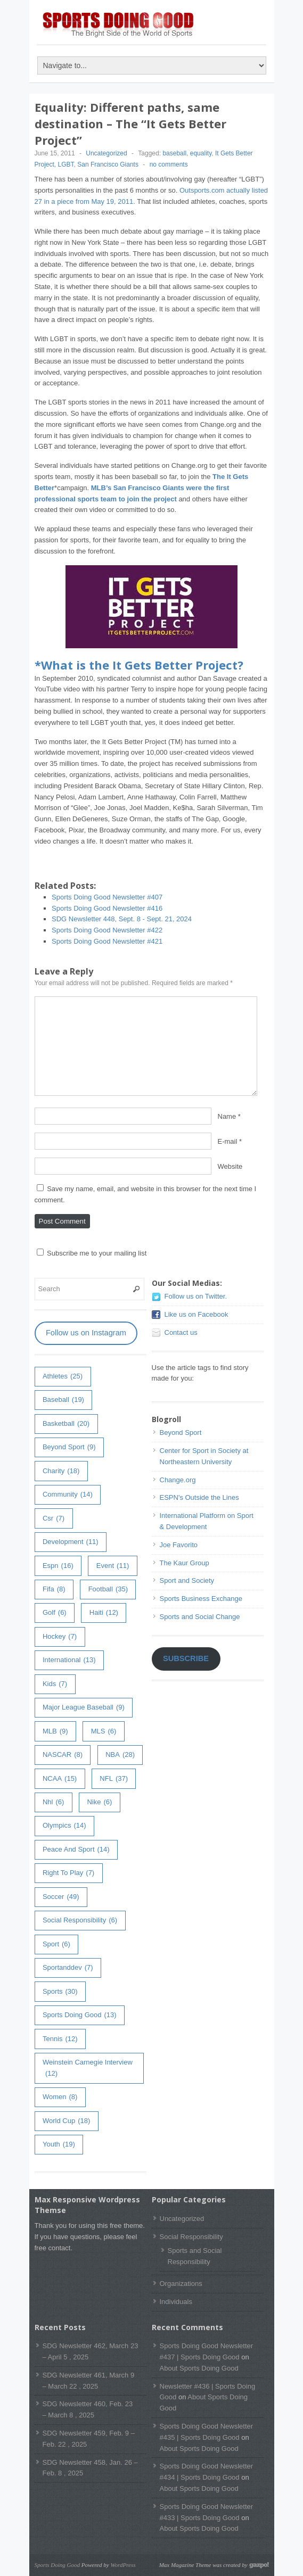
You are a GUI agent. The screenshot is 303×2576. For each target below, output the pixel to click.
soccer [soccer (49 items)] (61, 1897)
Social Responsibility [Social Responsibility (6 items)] (80, 1920)
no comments (169, 164)
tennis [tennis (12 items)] (60, 2039)
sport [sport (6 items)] (56, 1944)
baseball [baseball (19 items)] (63, 1400)
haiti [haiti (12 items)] (103, 1613)
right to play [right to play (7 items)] (68, 1873)
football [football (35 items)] (108, 1589)
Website (230, 1166)
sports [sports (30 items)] (60, 1991)
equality (200, 153)
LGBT (66, 164)
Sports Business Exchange (201, 1599)
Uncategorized (106, 153)
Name (227, 1116)
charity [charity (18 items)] (61, 1471)
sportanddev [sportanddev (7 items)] (68, 1968)
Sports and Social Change (200, 1617)
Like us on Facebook (196, 1314)
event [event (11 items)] (112, 1566)
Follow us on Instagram (86, 1332)
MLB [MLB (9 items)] (55, 1731)
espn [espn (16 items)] (58, 1566)
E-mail (228, 1141)
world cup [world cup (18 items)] (66, 2121)
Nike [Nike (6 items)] (99, 1802)
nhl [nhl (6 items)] (53, 1802)
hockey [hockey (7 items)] (60, 1636)
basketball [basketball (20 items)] (66, 1424)
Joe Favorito (179, 1545)
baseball (174, 153)
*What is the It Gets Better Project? (139, 665)
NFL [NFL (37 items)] (114, 1779)
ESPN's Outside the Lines (199, 1497)
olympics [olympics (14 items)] (64, 1825)
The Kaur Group (184, 1563)
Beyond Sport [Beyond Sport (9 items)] (69, 1447)
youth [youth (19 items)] (59, 2144)
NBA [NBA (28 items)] (120, 1755)
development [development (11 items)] (71, 1542)
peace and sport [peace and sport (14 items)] (76, 1849)
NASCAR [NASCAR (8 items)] (63, 1755)
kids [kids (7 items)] (55, 1684)
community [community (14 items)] (68, 1494)
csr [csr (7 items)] (53, 1518)
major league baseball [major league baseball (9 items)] (84, 1707)
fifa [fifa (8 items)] (54, 1589)
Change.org (178, 1480)
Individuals (176, 2302)
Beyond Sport (181, 1432)
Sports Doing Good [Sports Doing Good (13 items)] (80, 2015)
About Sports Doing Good (199, 2368)
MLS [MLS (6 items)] (104, 1731)
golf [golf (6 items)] (55, 1613)
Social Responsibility (191, 2237)
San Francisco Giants (107, 164)
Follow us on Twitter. (196, 1296)
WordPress (122, 2565)
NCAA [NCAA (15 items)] (60, 1779)
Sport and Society (187, 1580)
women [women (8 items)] (60, 2097)
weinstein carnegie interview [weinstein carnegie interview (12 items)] (88, 2068)
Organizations (181, 2284)
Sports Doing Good (57, 2565)
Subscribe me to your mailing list (92, 1253)
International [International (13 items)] (69, 1660)
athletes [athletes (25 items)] (63, 1376)
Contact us (181, 1332)
